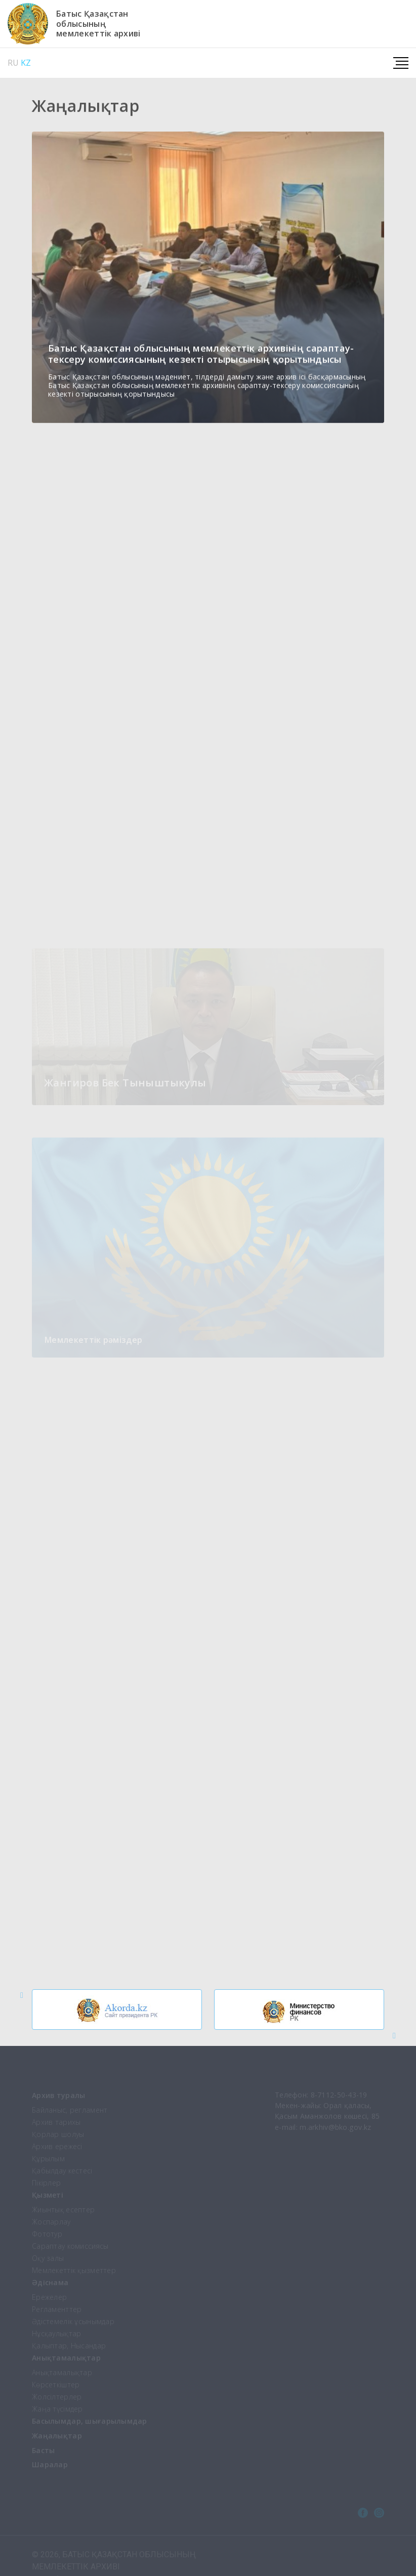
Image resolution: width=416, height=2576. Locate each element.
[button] (22, 1995)
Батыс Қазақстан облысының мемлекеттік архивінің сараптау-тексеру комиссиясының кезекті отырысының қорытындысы (201, 354)
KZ (26, 62)
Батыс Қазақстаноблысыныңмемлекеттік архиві (98, 23)
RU (13, 62)
